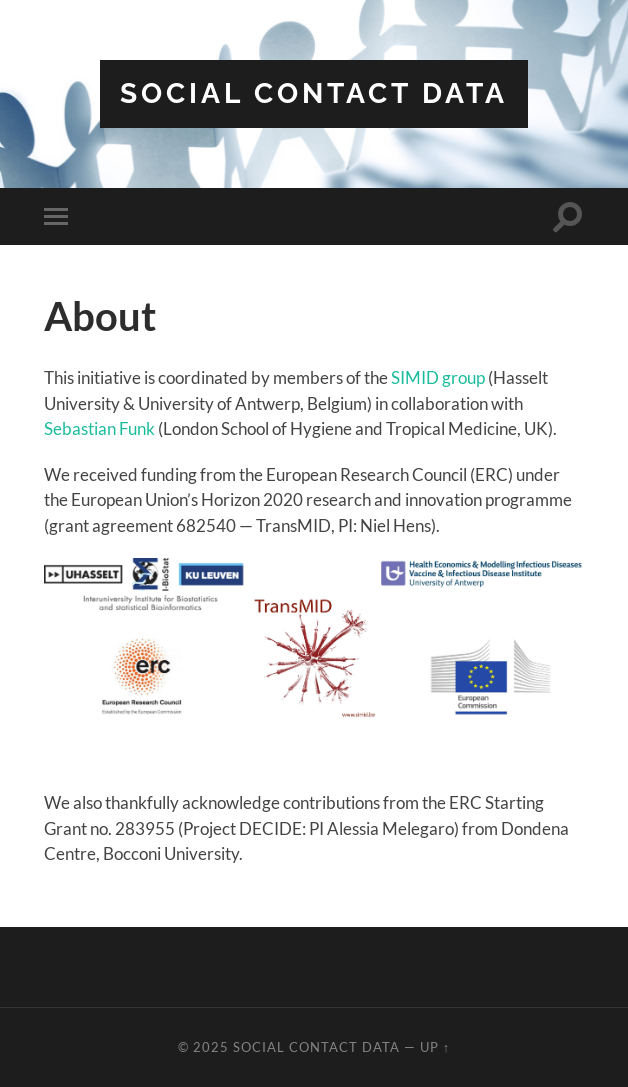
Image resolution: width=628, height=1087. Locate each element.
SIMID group (438, 377)
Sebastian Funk (99, 428)
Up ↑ (435, 1047)
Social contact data (314, 93)
